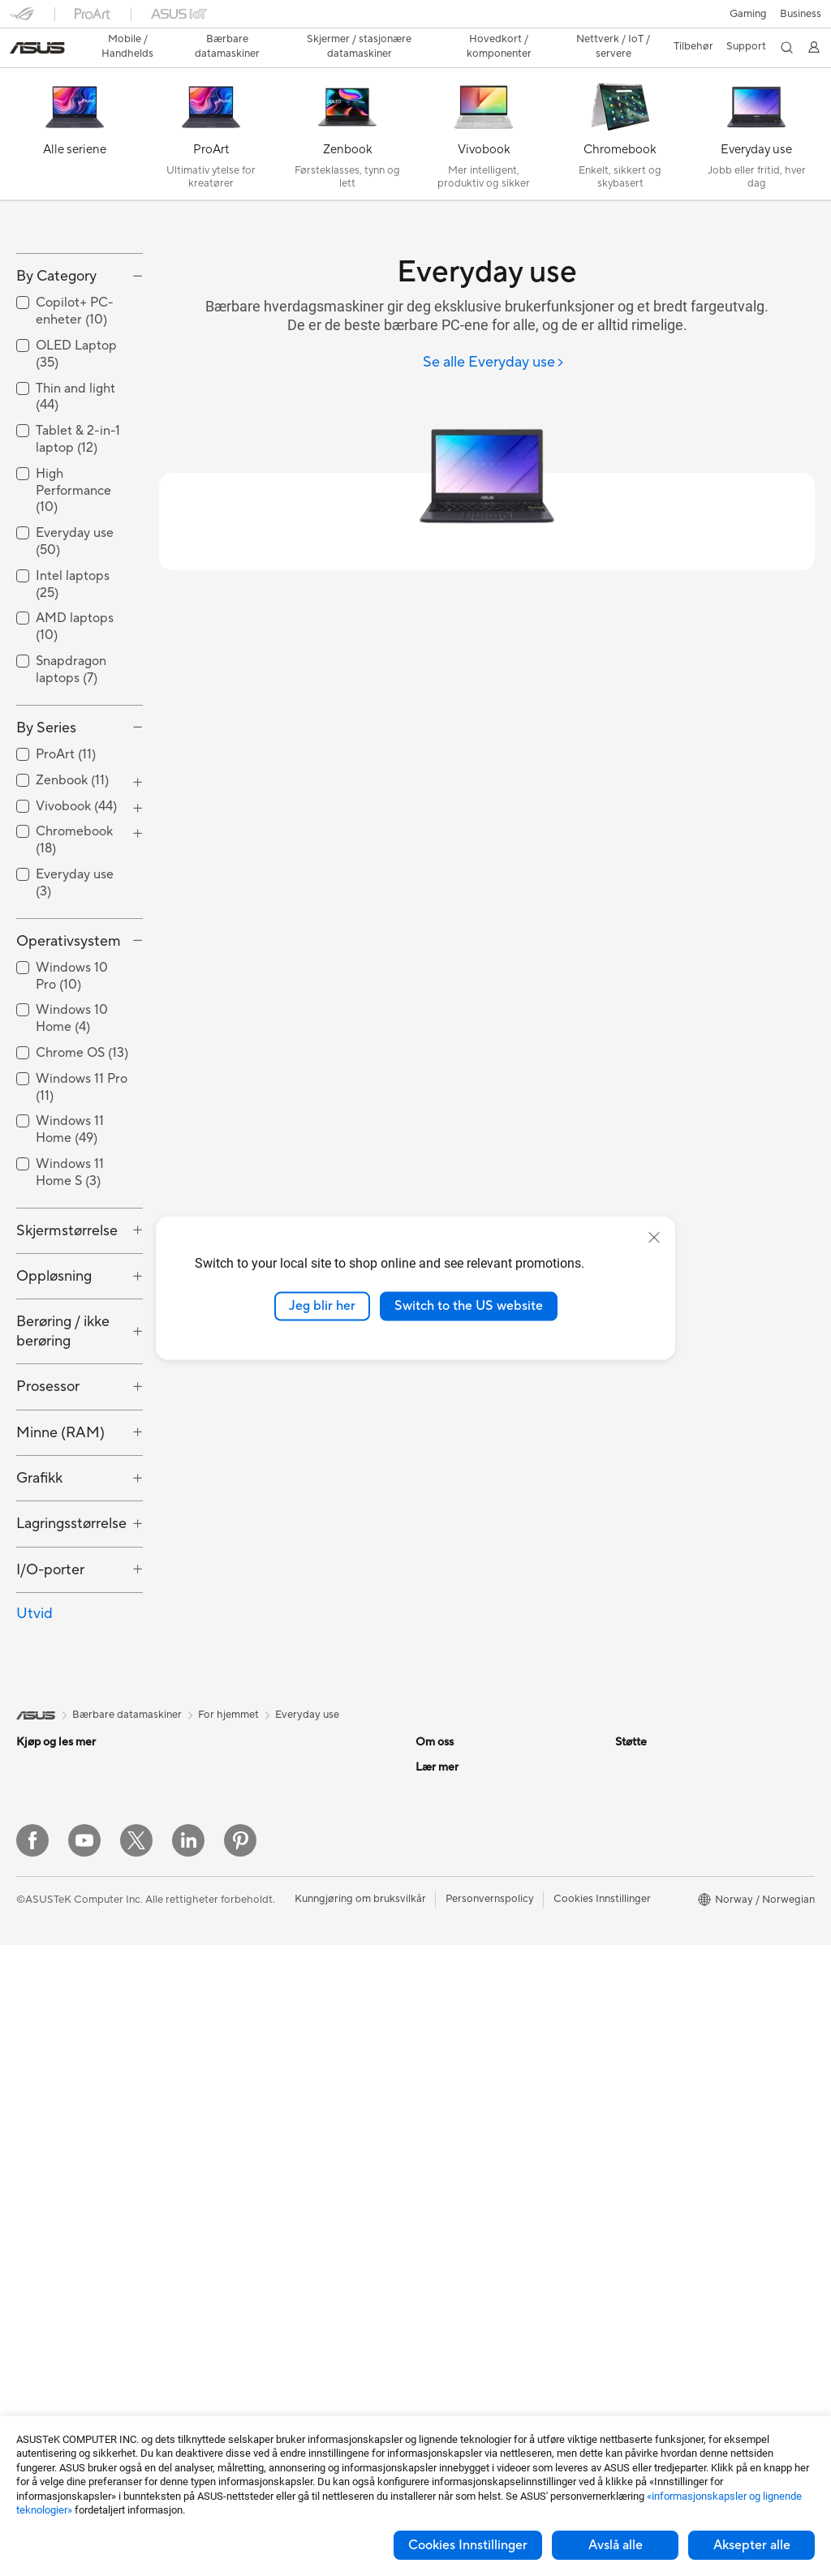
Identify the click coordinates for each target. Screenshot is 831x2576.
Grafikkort (41, 2404)
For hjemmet (46, 1940)
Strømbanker (244, 2391)
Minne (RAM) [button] (60, 1507)
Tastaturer (237, 2197)
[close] (654, 1237)
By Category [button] (56, 350)
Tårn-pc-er (41, 2160)
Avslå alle (615, 2545)
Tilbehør (36, 1891)
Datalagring (241, 1939)
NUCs (30, 2233)
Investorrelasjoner (459, 1914)
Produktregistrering (463, 2109)
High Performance (73, 565)
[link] (416, 20)
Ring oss (436, 2158)
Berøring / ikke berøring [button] (63, 1406)
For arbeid (41, 1989)
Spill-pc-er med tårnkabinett (84, 2185)
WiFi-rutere (240, 2037)
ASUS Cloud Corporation (477, 1987)
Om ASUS (440, 1841)
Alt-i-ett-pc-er (50, 2136)
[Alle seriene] (74, 109)
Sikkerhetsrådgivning (467, 2182)
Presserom (441, 1939)
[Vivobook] (484, 109)
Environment (645, 1866)
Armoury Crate (651, 2060)
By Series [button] (46, 802)
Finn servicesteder (459, 2085)
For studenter (48, 2038)
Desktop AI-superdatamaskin (283, 2123)
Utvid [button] (34, 1689)
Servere (231, 2147)
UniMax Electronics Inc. (472, 2012)
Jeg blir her (322, 1306)
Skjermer (37, 2112)
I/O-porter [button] (50, 1644)
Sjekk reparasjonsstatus (472, 2060)
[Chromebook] (620, 109)
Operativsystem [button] (68, 1016)
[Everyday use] (756, 109)
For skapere (44, 2013)
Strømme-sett (246, 2270)
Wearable (39, 2331)
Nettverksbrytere (254, 2099)
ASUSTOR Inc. (450, 1963)
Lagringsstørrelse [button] (71, 1599)
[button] (22, 19)
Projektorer (43, 2282)
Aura (626, 2085)
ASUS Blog (642, 2036)
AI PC (629, 1914)
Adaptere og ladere (259, 2343)
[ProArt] (211, 109)
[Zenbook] (347, 109)
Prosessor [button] (48, 1462)
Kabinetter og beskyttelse (275, 2318)
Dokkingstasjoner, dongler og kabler (299, 2367)
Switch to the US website (468, 1306)
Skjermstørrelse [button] (67, 1305)
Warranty (38, 2306)
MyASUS (437, 2231)
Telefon (33, 1867)
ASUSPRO (640, 1963)
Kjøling (229, 1866)
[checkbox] (79, 565)
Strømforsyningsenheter (271, 1890)
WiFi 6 (228, 2013)
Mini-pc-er (41, 2209)
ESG (625, 1841)
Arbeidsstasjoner (56, 2258)
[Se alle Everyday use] (494, 334)
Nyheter (435, 1890)
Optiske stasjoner (255, 1914)
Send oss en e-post (461, 2133)
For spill (35, 1965)
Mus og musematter (260, 2221)
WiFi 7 (228, 1988)
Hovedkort (42, 2380)
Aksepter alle (751, 2545)
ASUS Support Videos (469, 2206)
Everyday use (307, 1790)
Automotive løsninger (666, 1987)
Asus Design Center (662, 1939)
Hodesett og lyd (252, 2245)
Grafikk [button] (39, 1552)
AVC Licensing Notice (667, 2012)
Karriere (435, 1866)
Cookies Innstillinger (467, 2545)
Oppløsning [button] (54, 1351)
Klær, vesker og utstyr (265, 2294)
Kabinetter (238, 1841)
